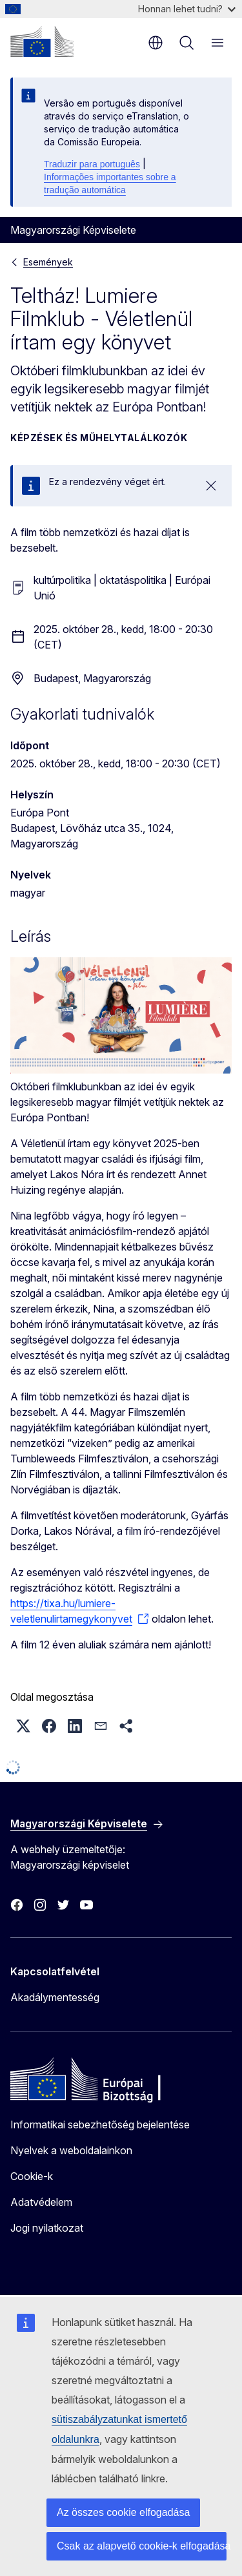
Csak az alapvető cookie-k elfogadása (142, 2545)
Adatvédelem (41, 2202)
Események (48, 261)
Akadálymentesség (54, 1997)
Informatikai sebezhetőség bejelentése (100, 2124)
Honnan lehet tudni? (187, 8)
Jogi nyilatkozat (46, 2227)
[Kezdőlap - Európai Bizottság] (42, 41)
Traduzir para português (92, 164)
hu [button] (155, 42)
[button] (23, 1726)
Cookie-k (31, 2176)
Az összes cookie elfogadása (123, 2512)
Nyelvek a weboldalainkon (71, 2150)
